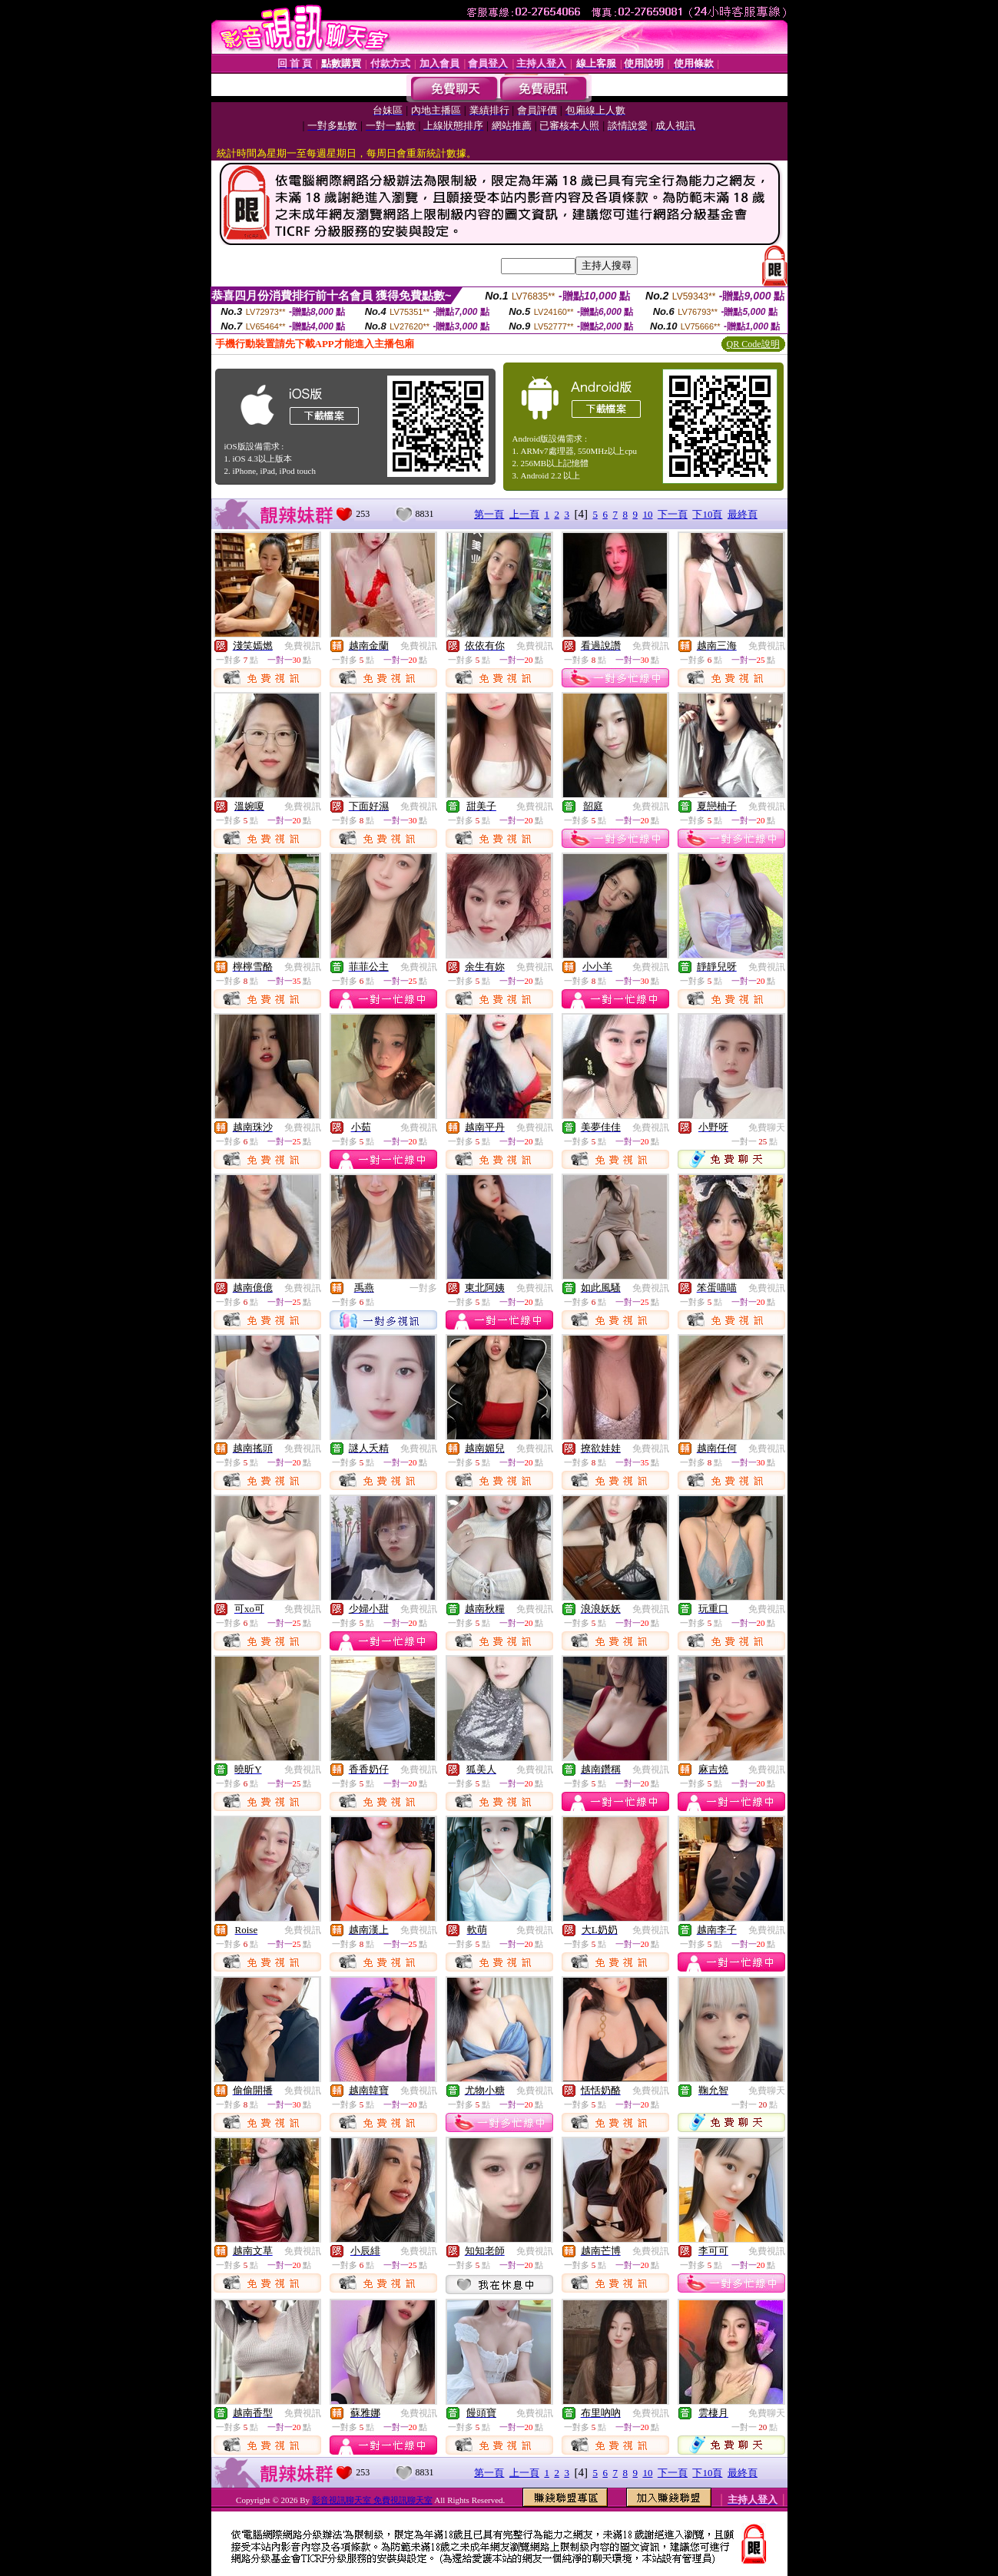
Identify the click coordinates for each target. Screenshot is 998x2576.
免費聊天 (766, 1127)
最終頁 (743, 514)
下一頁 (673, 514)
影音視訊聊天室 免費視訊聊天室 (372, 2500)
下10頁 (707, 514)
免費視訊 (302, 646)
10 (647, 514)
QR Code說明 (753, 344)
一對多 (423, 1288)
